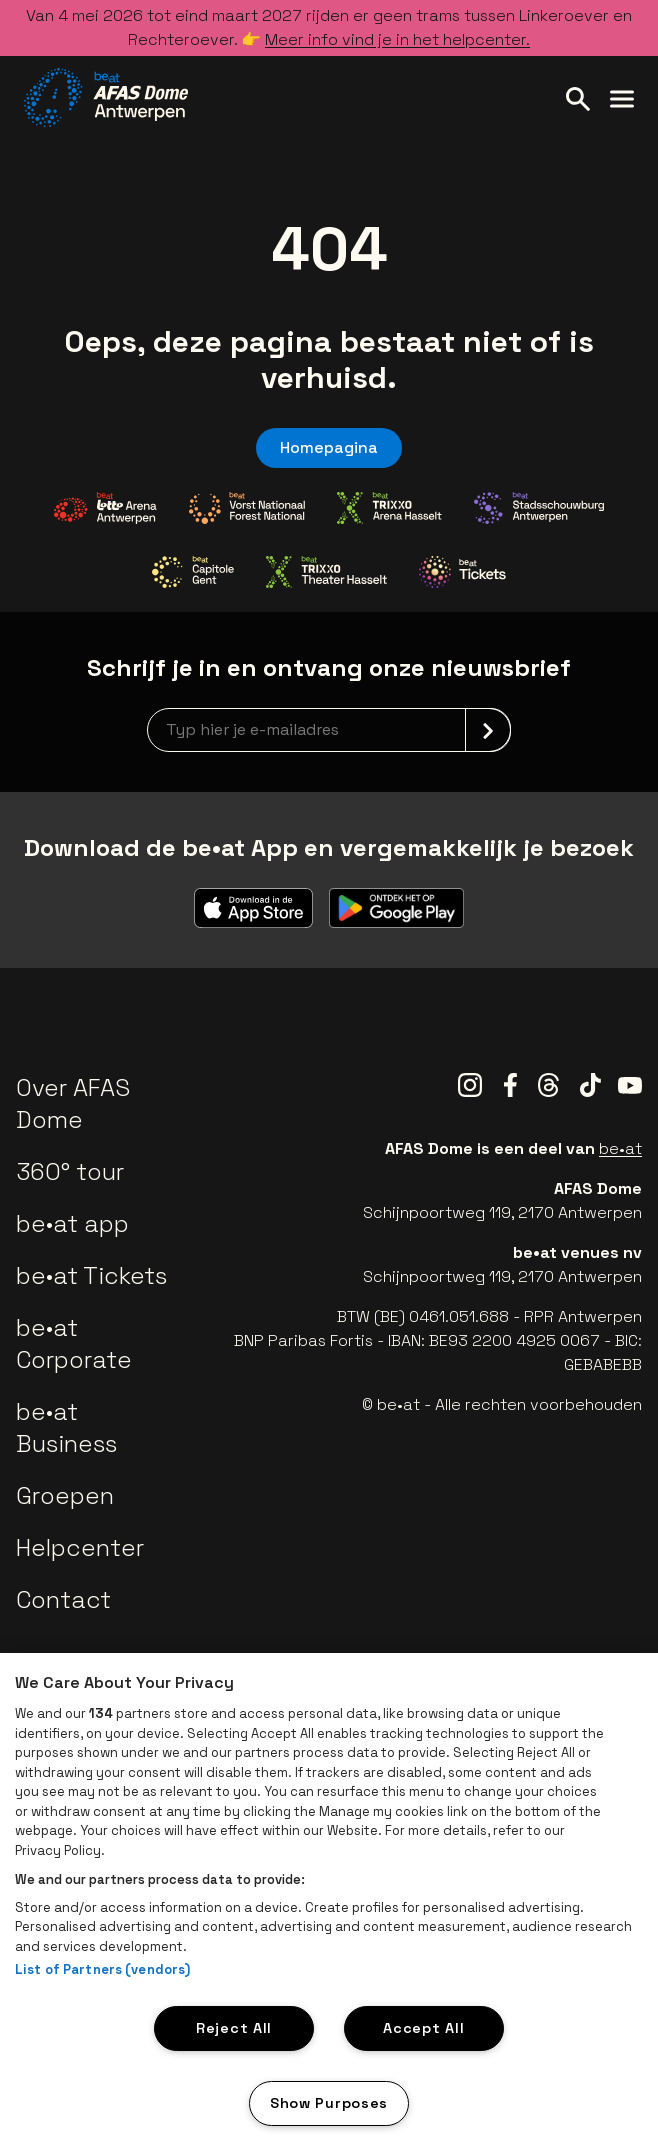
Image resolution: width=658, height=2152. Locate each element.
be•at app (72, 1223)
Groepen (65, 1495)
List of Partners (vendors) (102, 1969)
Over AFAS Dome (73, 1103)
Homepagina (329, 447)
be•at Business (66, 1427)
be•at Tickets (91, 1275)
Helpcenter (80, 1547)
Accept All (423, 2028)
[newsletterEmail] (329, 730)
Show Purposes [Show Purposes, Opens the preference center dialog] (329, 2103)
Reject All (234, 2028)
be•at (620, 1148)
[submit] (488, 730)
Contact (63, 1599)
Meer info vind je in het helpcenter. (397, 39)
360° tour (70, 1171)
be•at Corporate (74, 1343)
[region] (329, 1902)
